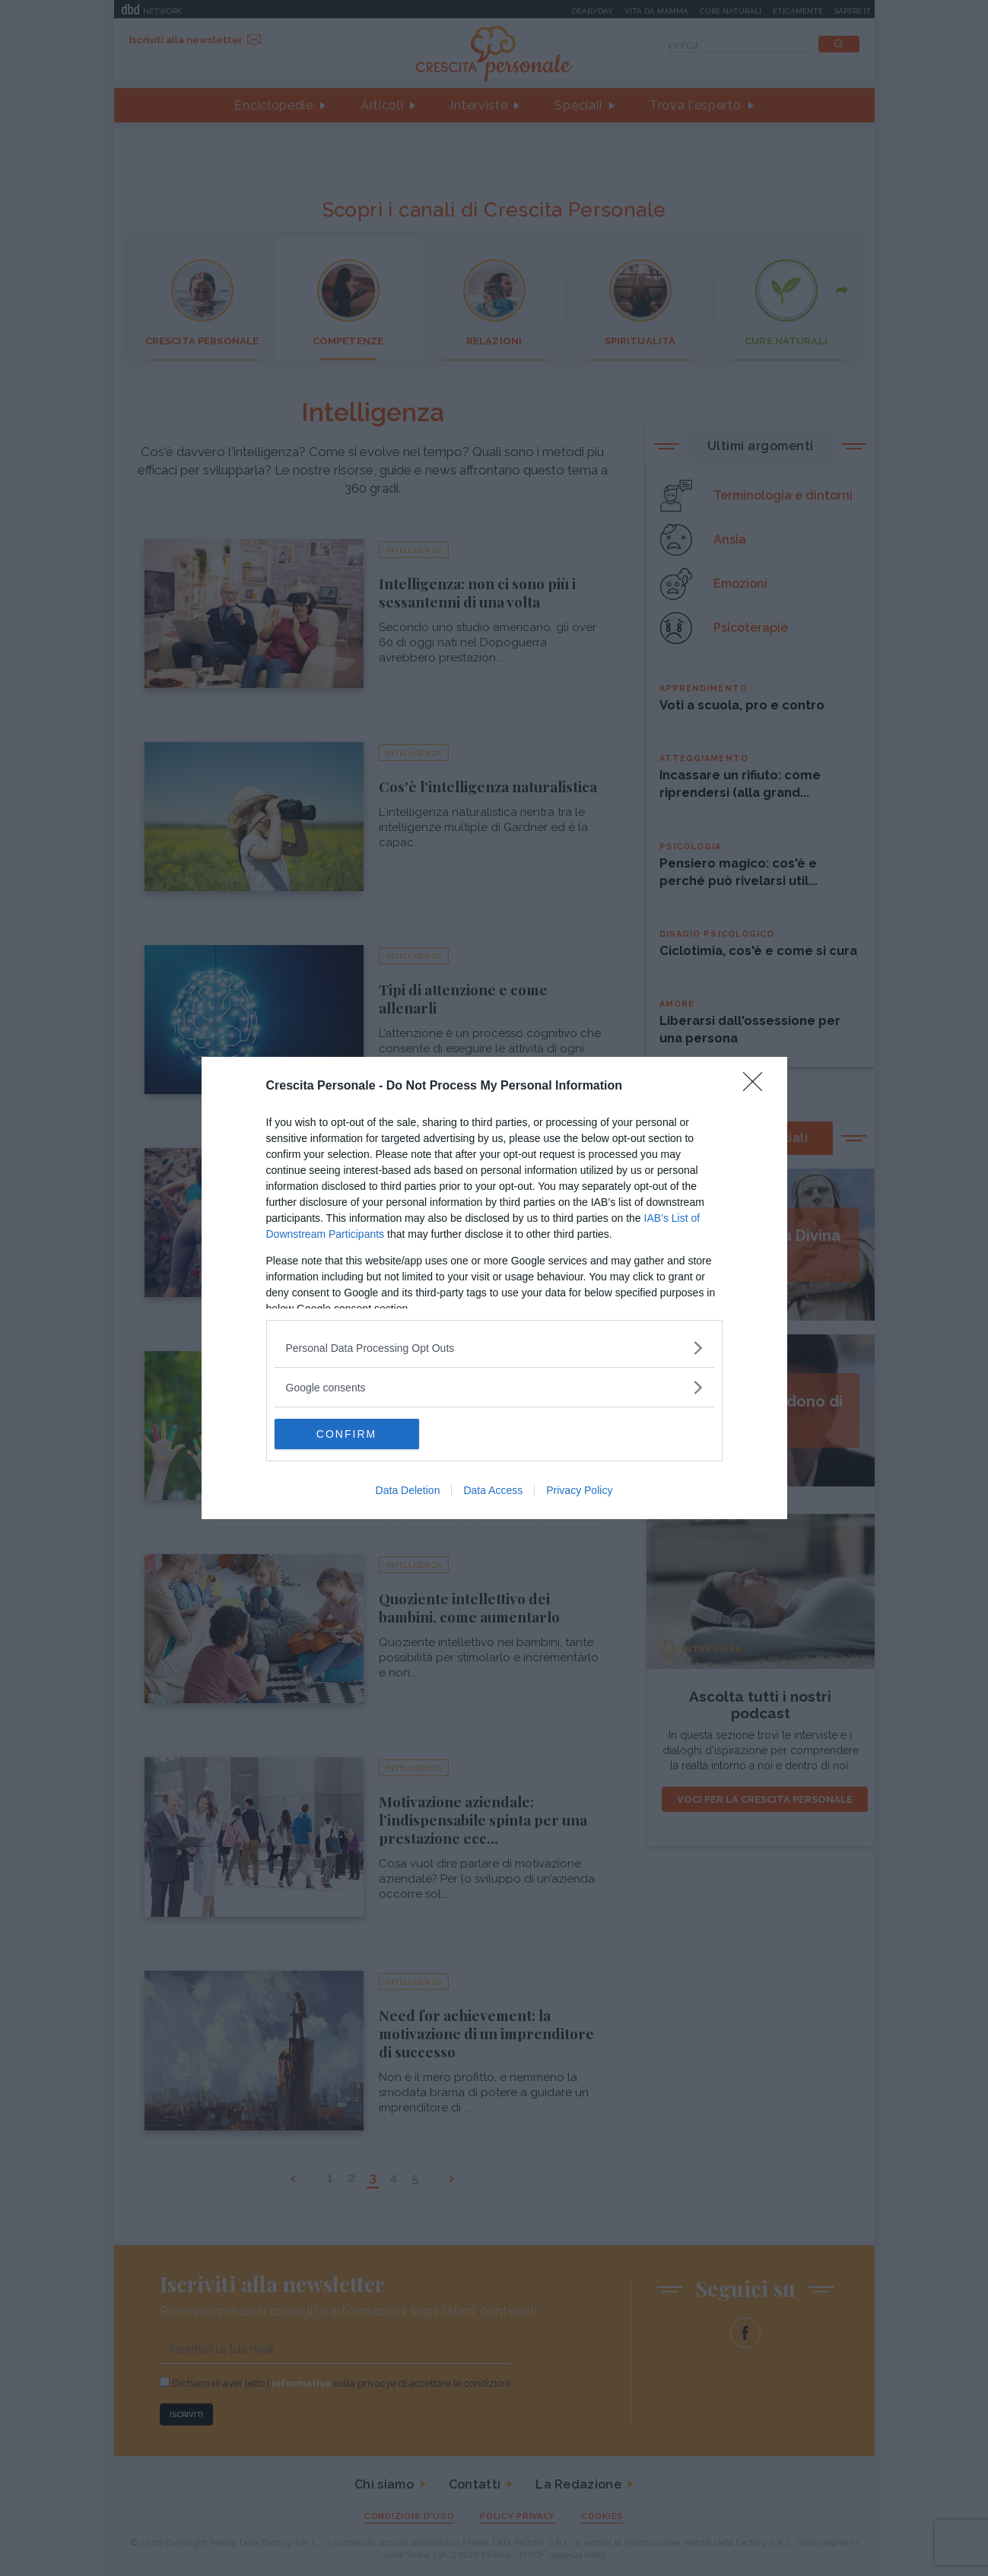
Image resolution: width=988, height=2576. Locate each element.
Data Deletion (408, 1490)
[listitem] (494, 1348)
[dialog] (494, 1288)
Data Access (493, 1490)
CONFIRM (346, 1434)
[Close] (757, 1086)
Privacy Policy (579, 1490)
